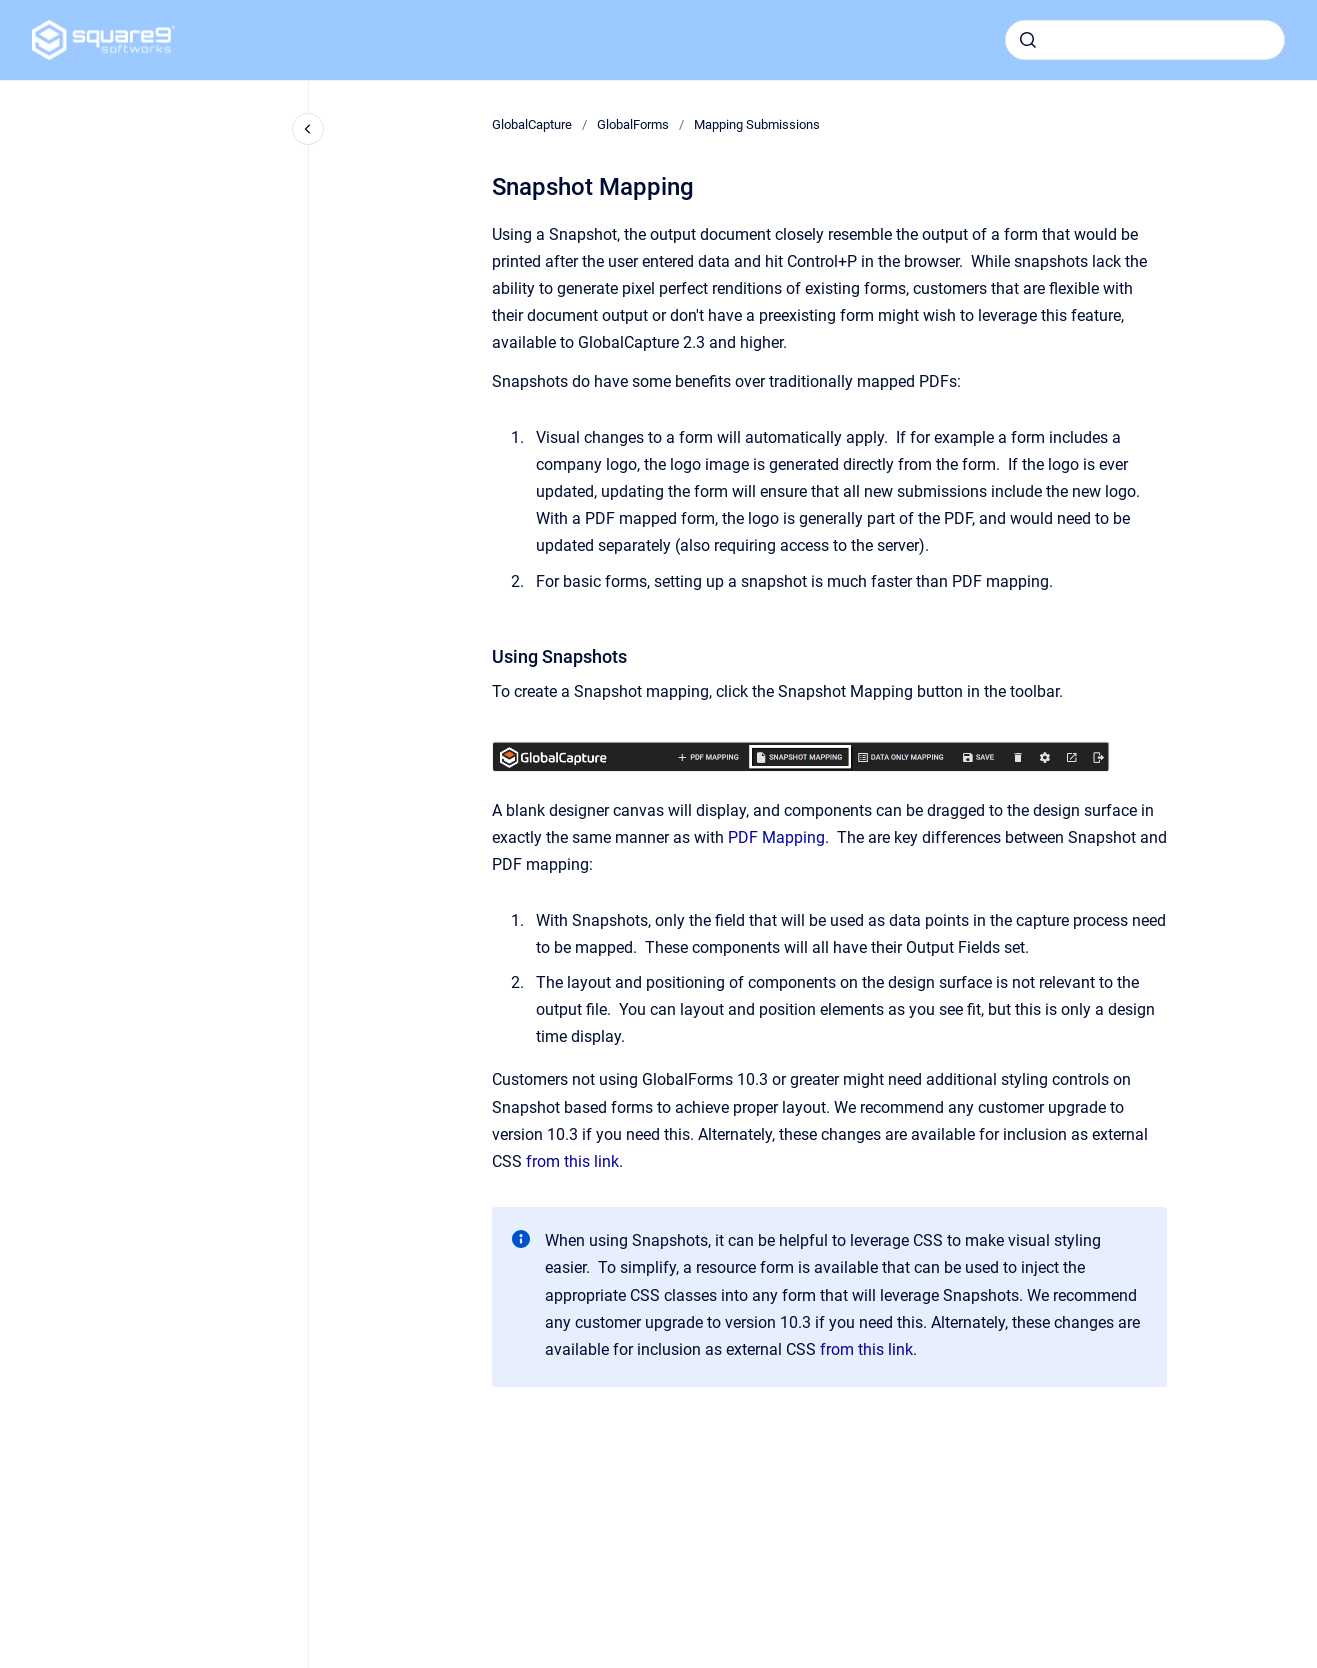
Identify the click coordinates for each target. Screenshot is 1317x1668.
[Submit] (1028, 40)
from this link (572, 1161)
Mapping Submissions (757, 124)
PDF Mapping (776, 837)
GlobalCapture (532, 124)
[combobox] (1145, 40)
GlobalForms (633, 124)
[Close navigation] (308, 129)
